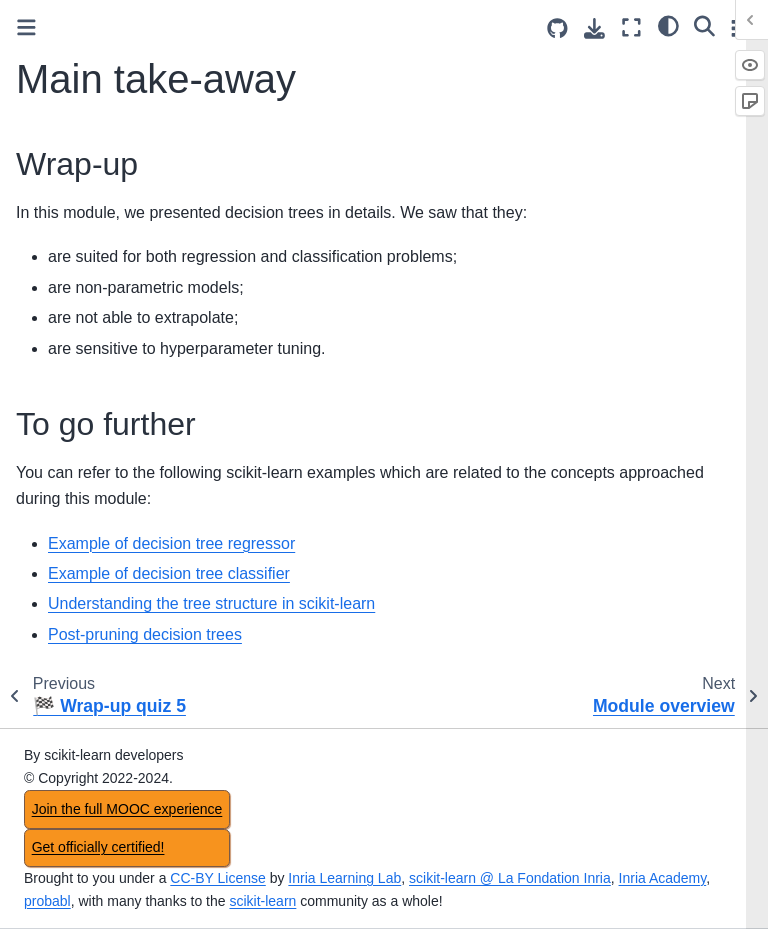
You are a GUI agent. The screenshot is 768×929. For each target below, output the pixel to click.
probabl (47, 901)
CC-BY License (217, 878)
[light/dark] (668, 25)
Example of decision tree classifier (169, 573)
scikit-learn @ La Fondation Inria (510, 878)
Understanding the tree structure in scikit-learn (211, 603)
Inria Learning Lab (344, 878)
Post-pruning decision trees (145, 634)
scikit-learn (262, 901)
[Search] (704, 25)
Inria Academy (663, 878)
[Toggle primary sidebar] (26, 27)
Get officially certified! (98, 847)
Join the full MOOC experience (127, 809)
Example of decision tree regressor (171, 543)
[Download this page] (594, 28)
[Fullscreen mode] (631, 27)
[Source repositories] (557, 28)
